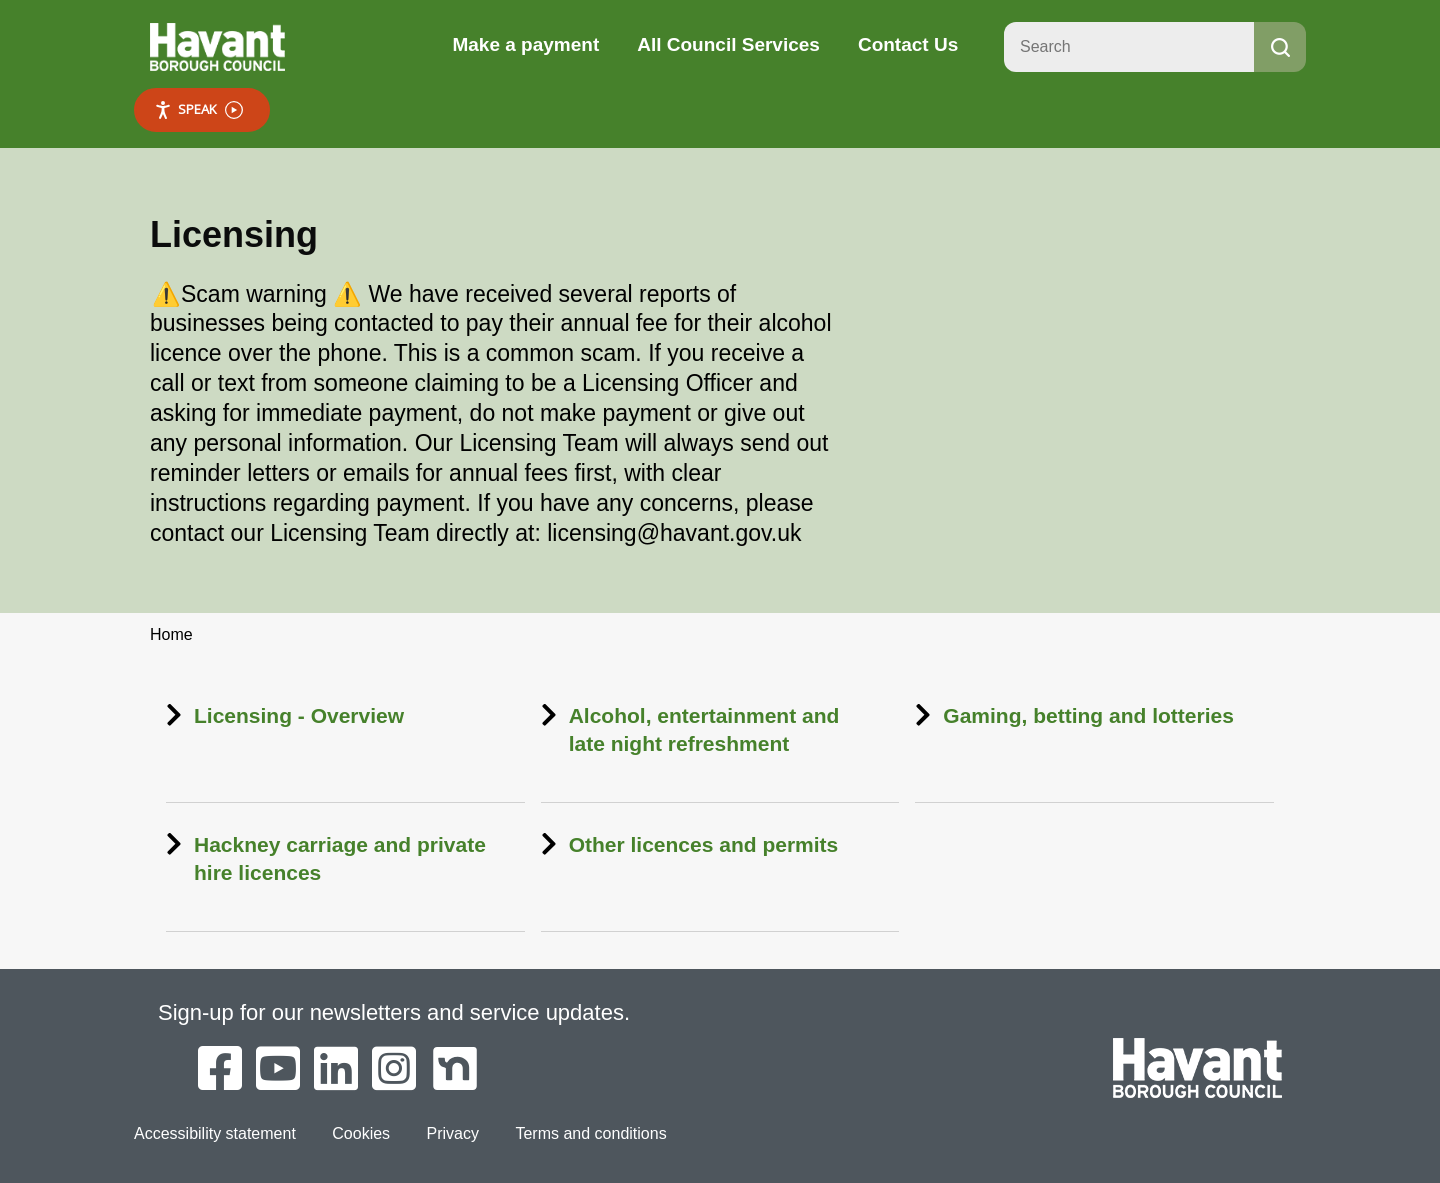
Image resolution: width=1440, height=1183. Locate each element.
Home (171, 634)
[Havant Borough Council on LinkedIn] (336, 1070)
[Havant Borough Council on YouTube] (278, 1070)
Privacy (453, 1133)
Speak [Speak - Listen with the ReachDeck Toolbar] (198, 109)
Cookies (361, 1133)
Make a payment (525, 44)
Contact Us (908, 44)
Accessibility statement (215, 1133)
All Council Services (728, 44)
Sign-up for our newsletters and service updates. (394, 1012)
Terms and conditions (590, 1133)
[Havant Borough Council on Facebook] (220, 1070)
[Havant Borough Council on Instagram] (394, 1070)
